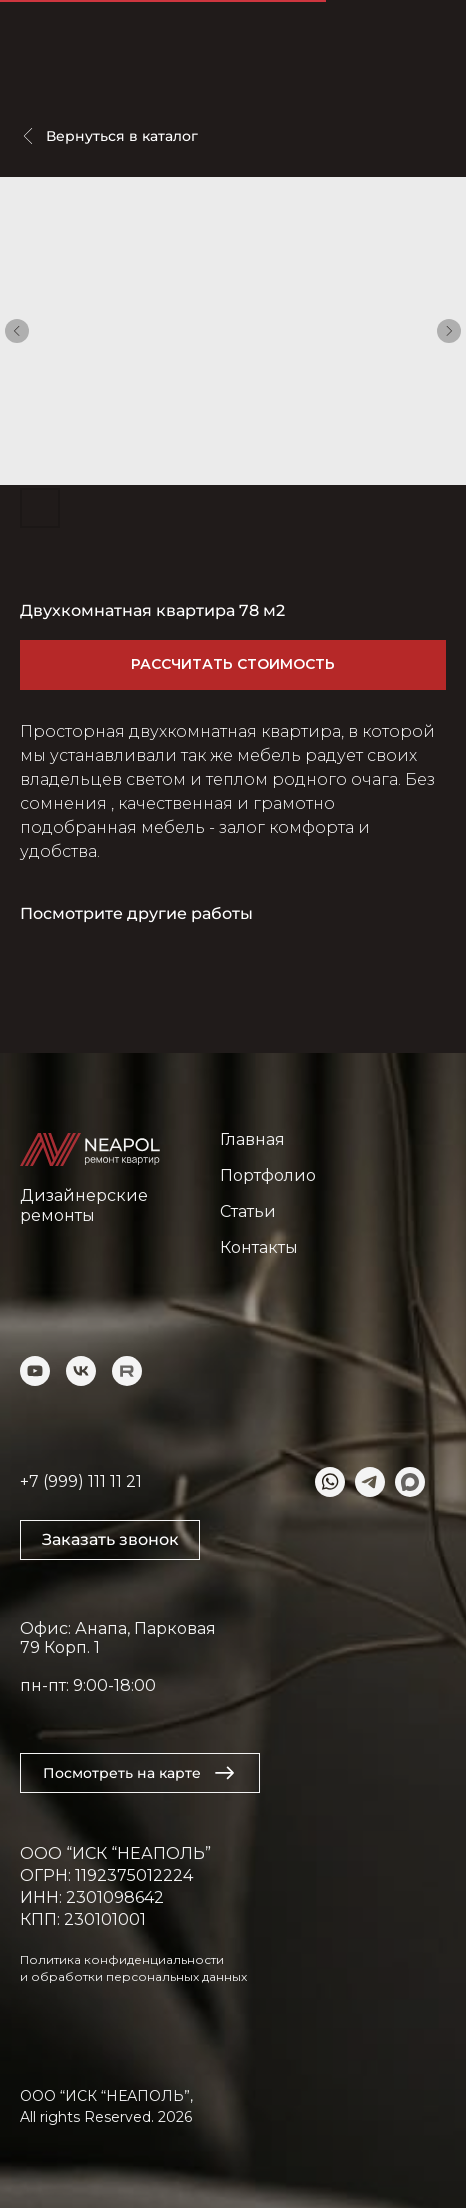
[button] (110, 1540)
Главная (252, 1139)
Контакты (259, 1247)
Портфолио (268, 1175)
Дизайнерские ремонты (84, 1205)
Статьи (248, 1211)
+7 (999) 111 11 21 (81, 1481)
